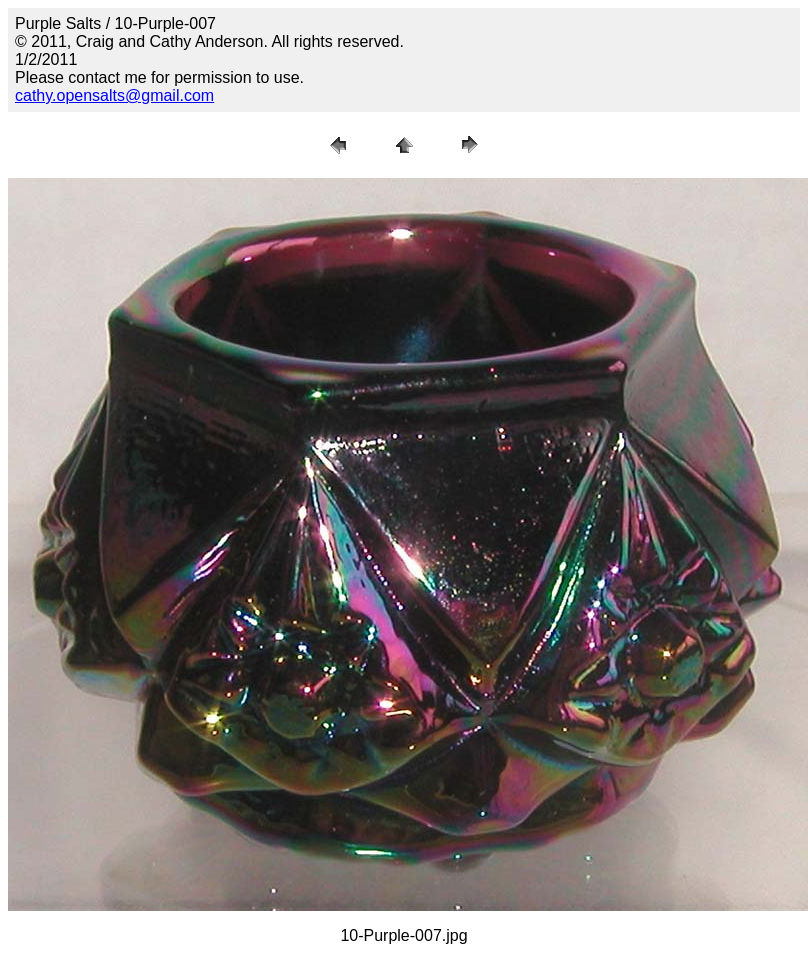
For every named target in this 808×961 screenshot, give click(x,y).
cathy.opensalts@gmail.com (114, 95)
